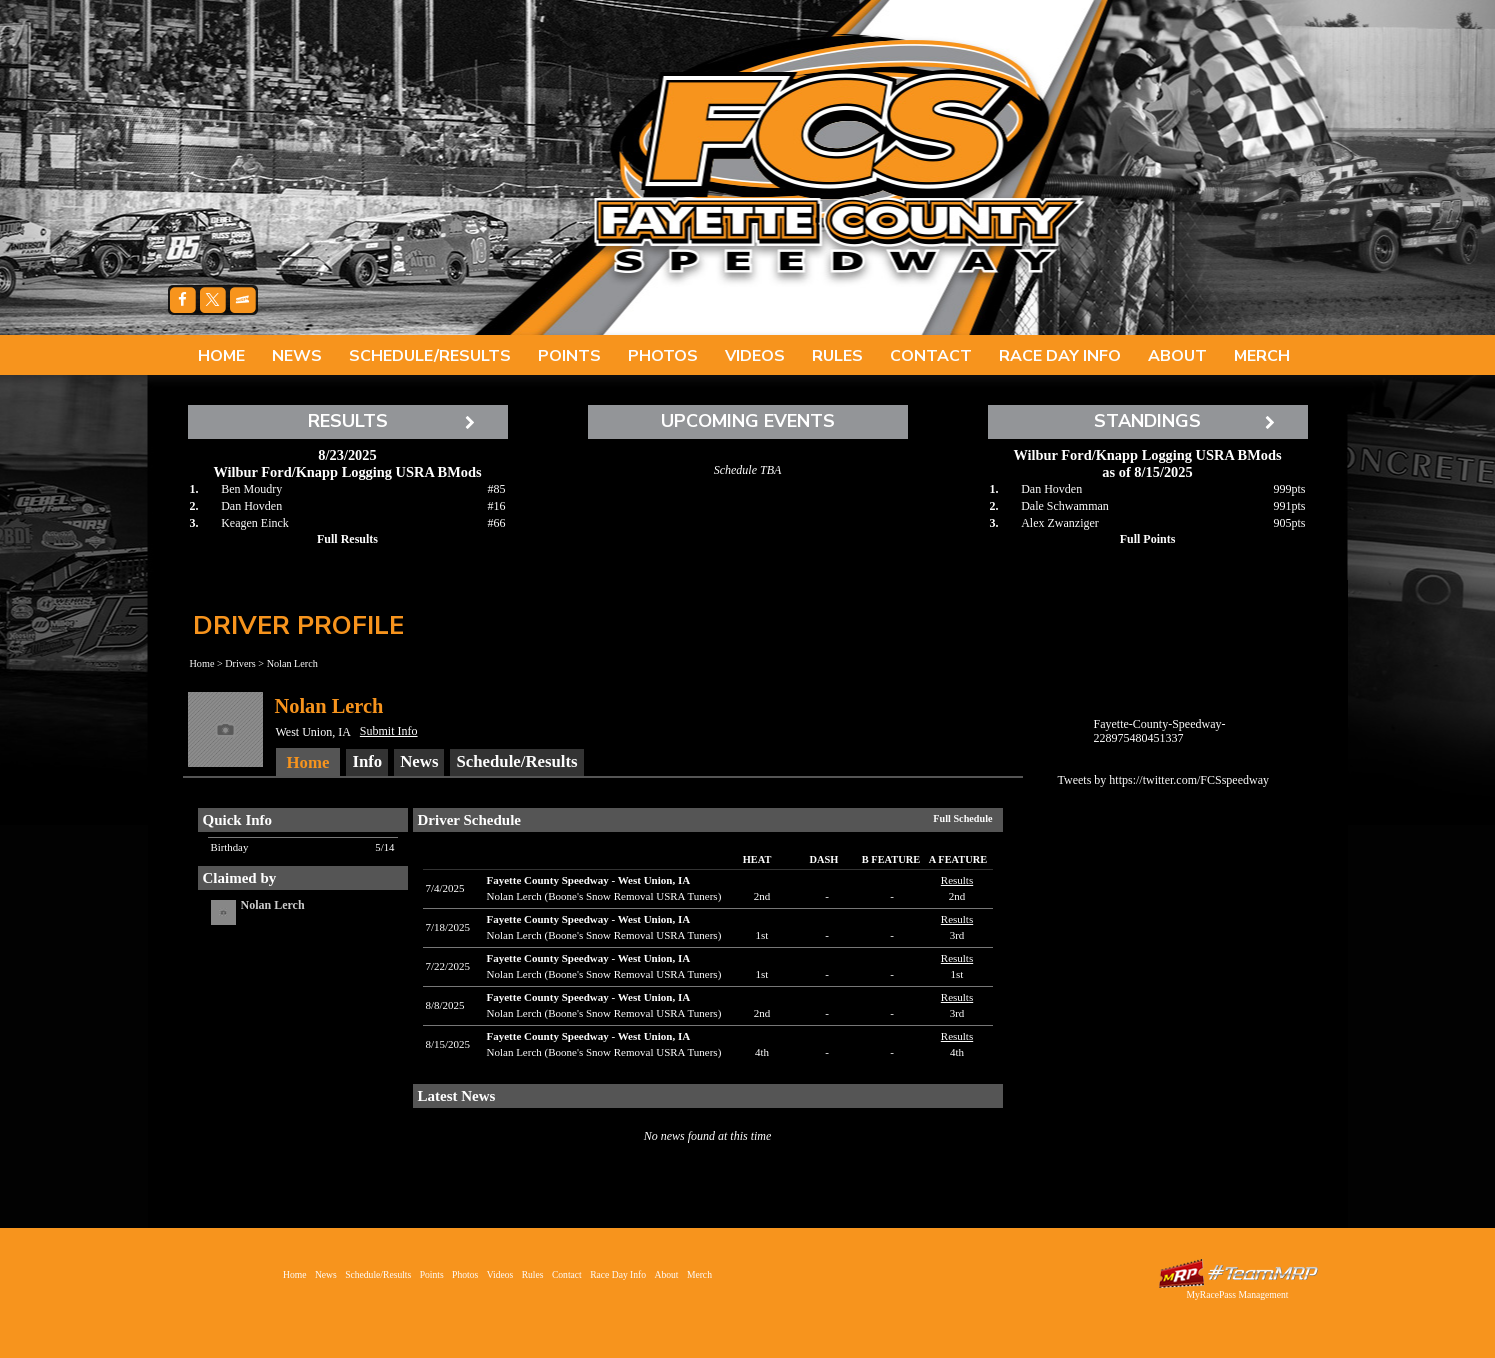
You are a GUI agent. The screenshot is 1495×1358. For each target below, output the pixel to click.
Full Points (1148, 539)
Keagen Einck (255, 523)
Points (569, 356)
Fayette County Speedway (838, 160)
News (297, 356)
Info (367, 761)
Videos (755, 356)
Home (221, 356)
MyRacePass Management (1237, 1294)
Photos (663, 356)
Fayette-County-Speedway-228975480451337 (1160, 731)
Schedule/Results (430, 356)
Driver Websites (1238, 1273)
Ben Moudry (251, 489)
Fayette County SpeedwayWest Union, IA (589, 880)
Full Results (347, 539)
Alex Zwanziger (1060, 523)
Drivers (240, 663)
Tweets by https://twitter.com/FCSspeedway (1163, 780)
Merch (1262, 356)
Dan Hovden (251, 506)
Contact (931, 356)
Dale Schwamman (1065, 506)
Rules (837, 356)
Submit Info (389, 731)
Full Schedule (962, 818)
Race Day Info (1060, 356)
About (1177, 356)
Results (957, 880)
